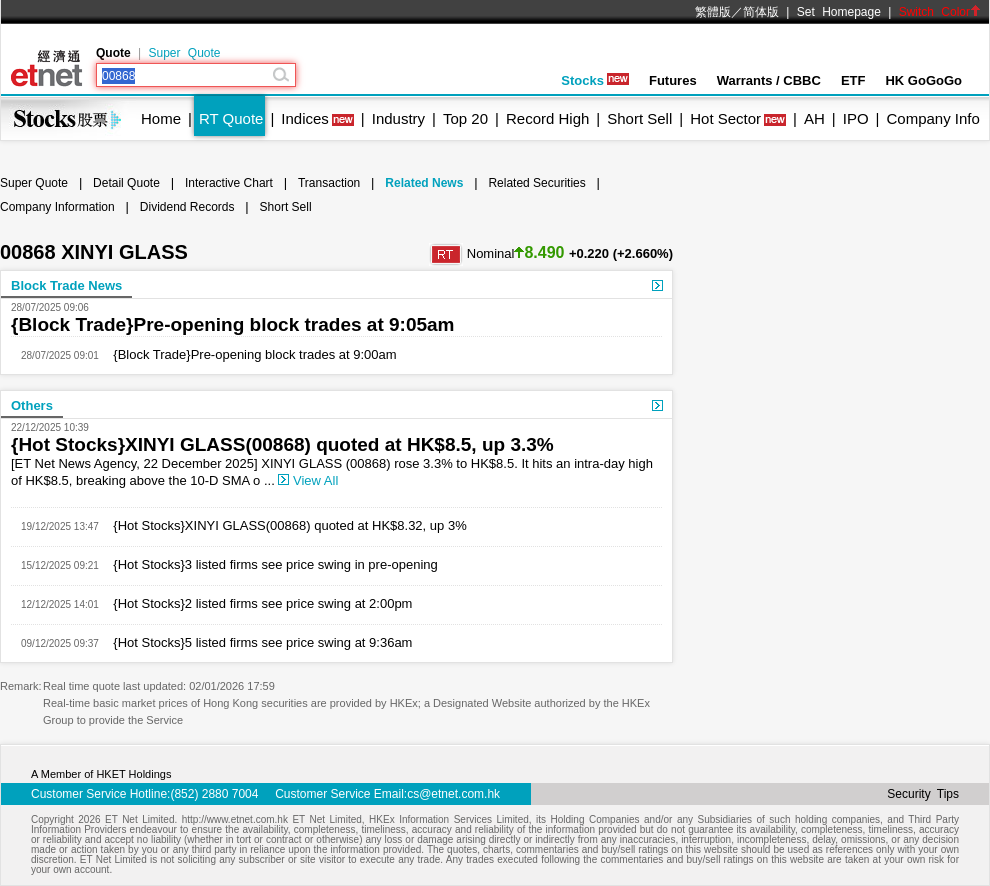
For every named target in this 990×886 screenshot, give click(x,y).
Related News (424, 183)
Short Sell (639, 118)
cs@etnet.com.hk (453, 794)
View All (308, 480)
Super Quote (184, 53)
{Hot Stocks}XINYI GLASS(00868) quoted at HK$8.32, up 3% (283, 525)
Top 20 (465, 118)
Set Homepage (839, 12)
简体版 (761, 12)
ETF (853, 80)
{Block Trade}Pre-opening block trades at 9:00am (248, 354)
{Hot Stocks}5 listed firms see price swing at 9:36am (256, 642)
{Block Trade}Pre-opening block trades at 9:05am (233, 324)
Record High (547, 118)
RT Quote (231, 118)
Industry (398, 118)
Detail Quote (126, 183)
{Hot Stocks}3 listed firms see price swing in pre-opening (268, 564)
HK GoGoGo (923, 80)
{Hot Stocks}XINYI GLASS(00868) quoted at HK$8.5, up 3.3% (282, 444)
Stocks (595, 80)
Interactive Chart (229, 183)
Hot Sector (725, 118)
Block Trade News (66, 285)
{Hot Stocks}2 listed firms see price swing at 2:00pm (256, 603)
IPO (856, 118)
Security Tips (923, 794)
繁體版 (713, 12)
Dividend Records (187, 207)
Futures (673, 80)
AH (814, 118)
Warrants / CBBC (769, 80)
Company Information (57, 207)
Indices (305, 118)
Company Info (932, 118)
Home (161, 118)
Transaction (329, 183)
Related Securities (536, 183)
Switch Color (940, 12)
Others (32, 405)
